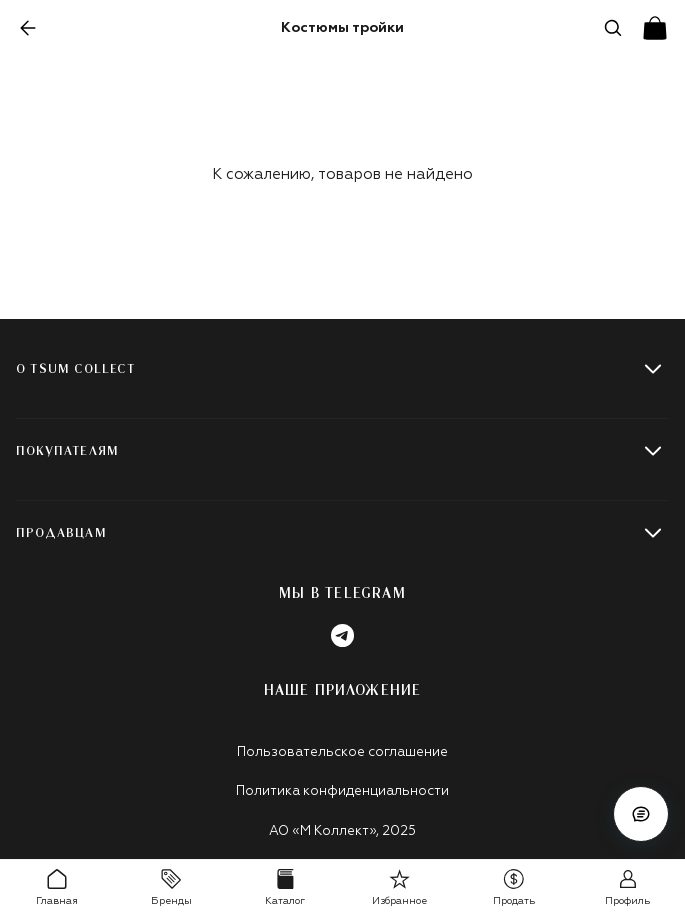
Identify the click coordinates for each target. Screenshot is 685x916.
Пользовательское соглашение (342, 752)
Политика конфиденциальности (342, 791)
